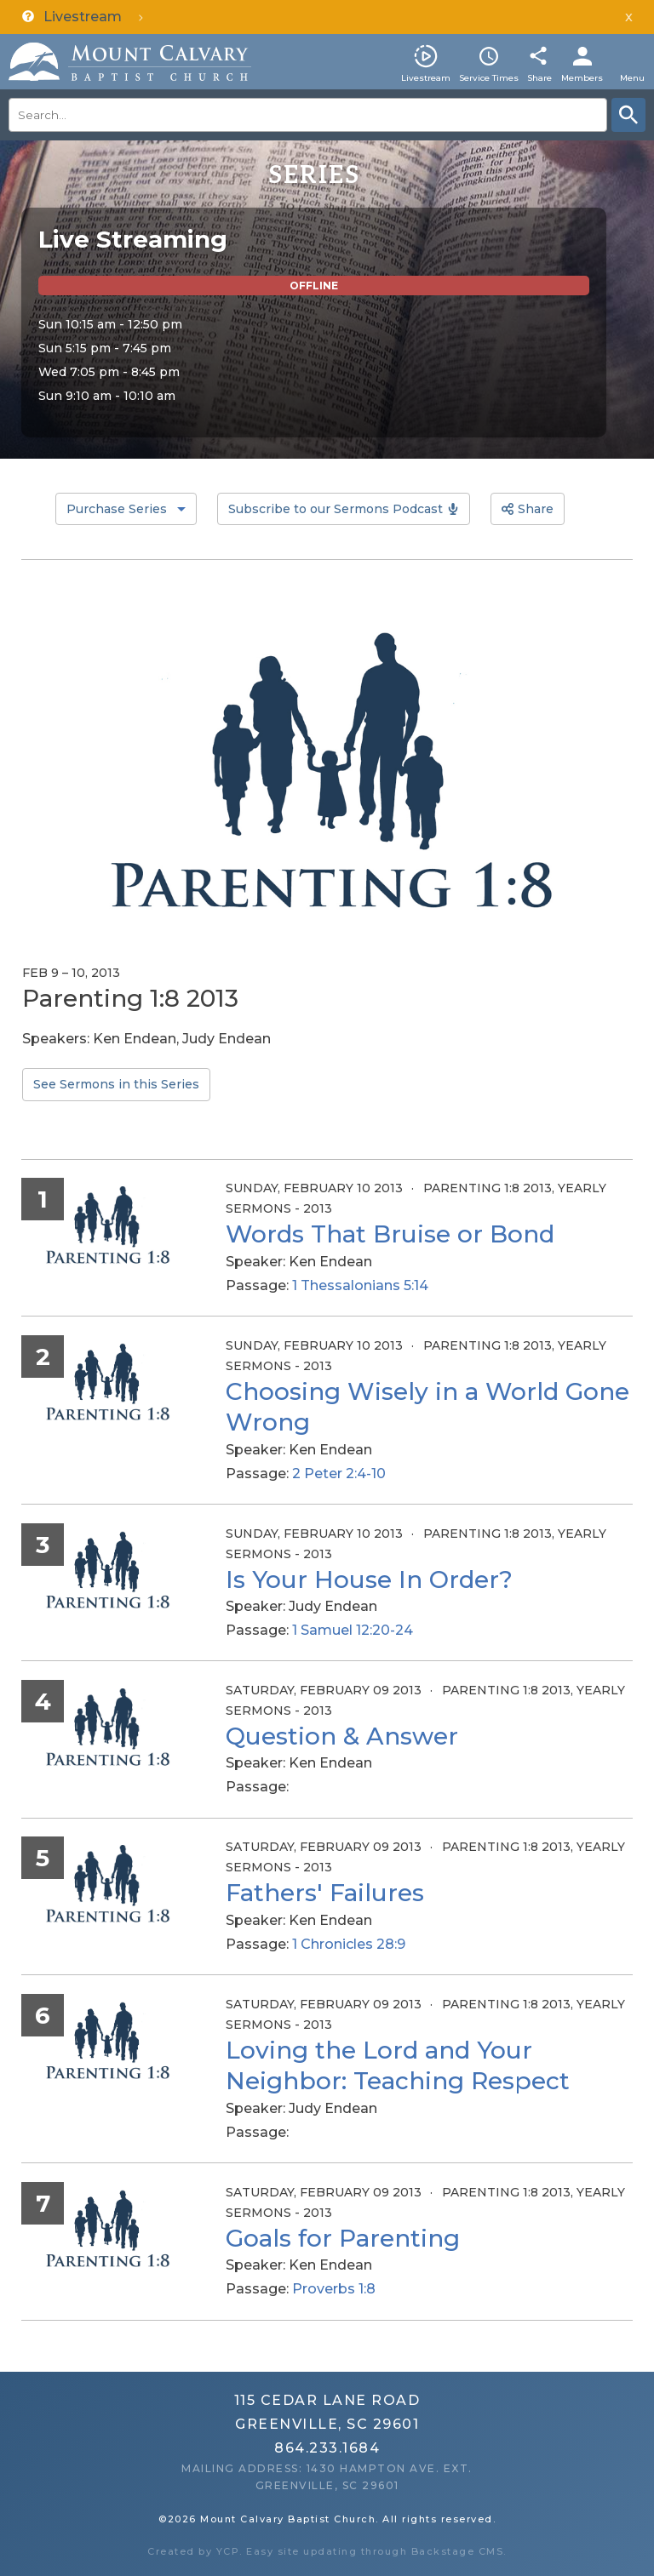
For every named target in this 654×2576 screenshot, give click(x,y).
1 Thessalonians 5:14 (360, 1285)
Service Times (489, 77)
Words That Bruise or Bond (390, 1233)
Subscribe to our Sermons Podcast (335, 509)
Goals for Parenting (343, 2238)
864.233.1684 (327, 2448)
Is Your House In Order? (369, 1579)
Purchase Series (116, 509)
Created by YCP (193, 2551)
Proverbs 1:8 (334, 2289)
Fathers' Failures (325, 1892)
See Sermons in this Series (116, 1084)
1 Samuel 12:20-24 (352, 1630)
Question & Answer (342, 1736)
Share (539, 77)
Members (582, 77)
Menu (632, 77)
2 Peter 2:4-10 (339, 1473)
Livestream (425, 77)
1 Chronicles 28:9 (348, 1944)
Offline (314, 285)
